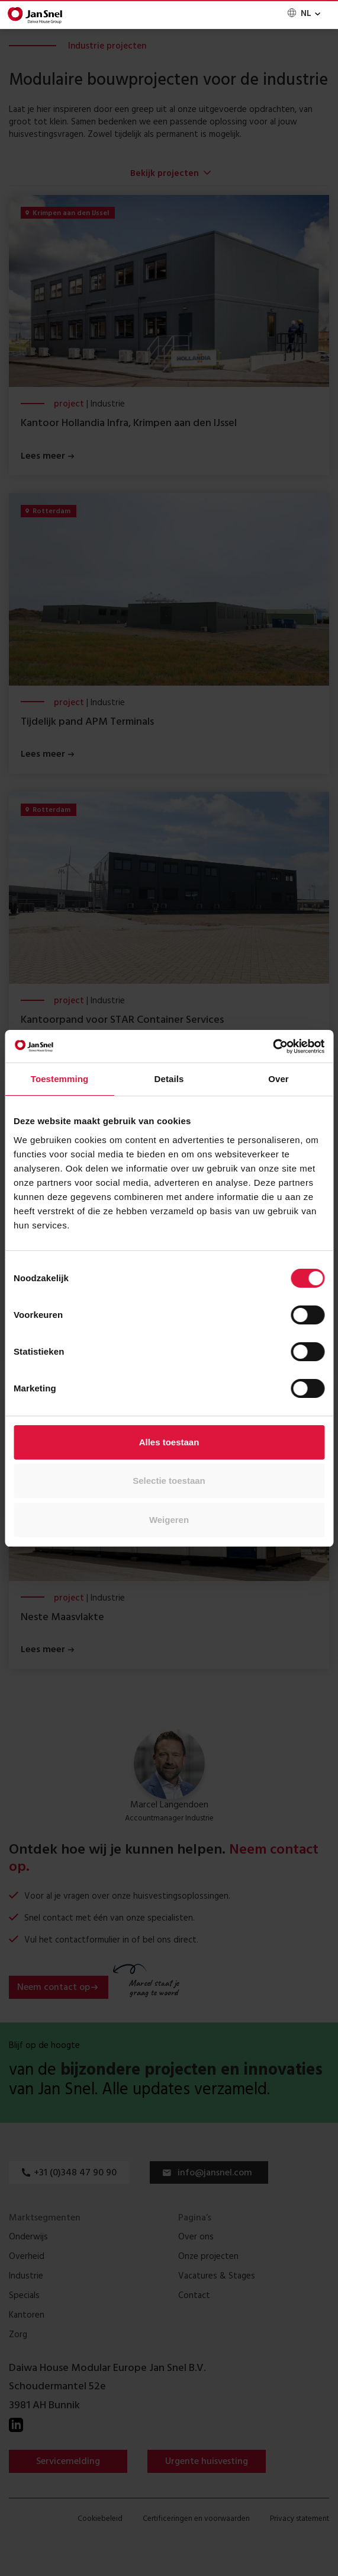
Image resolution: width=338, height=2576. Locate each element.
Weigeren (169, 1520)
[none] (303, 13)
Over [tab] (278, 1079)
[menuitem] (303, 13)
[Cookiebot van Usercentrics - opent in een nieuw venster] (272, 1046)
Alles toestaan (169, 1442)
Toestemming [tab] (60, 1079)
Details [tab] (169, 1079)
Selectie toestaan (169, 1481)
